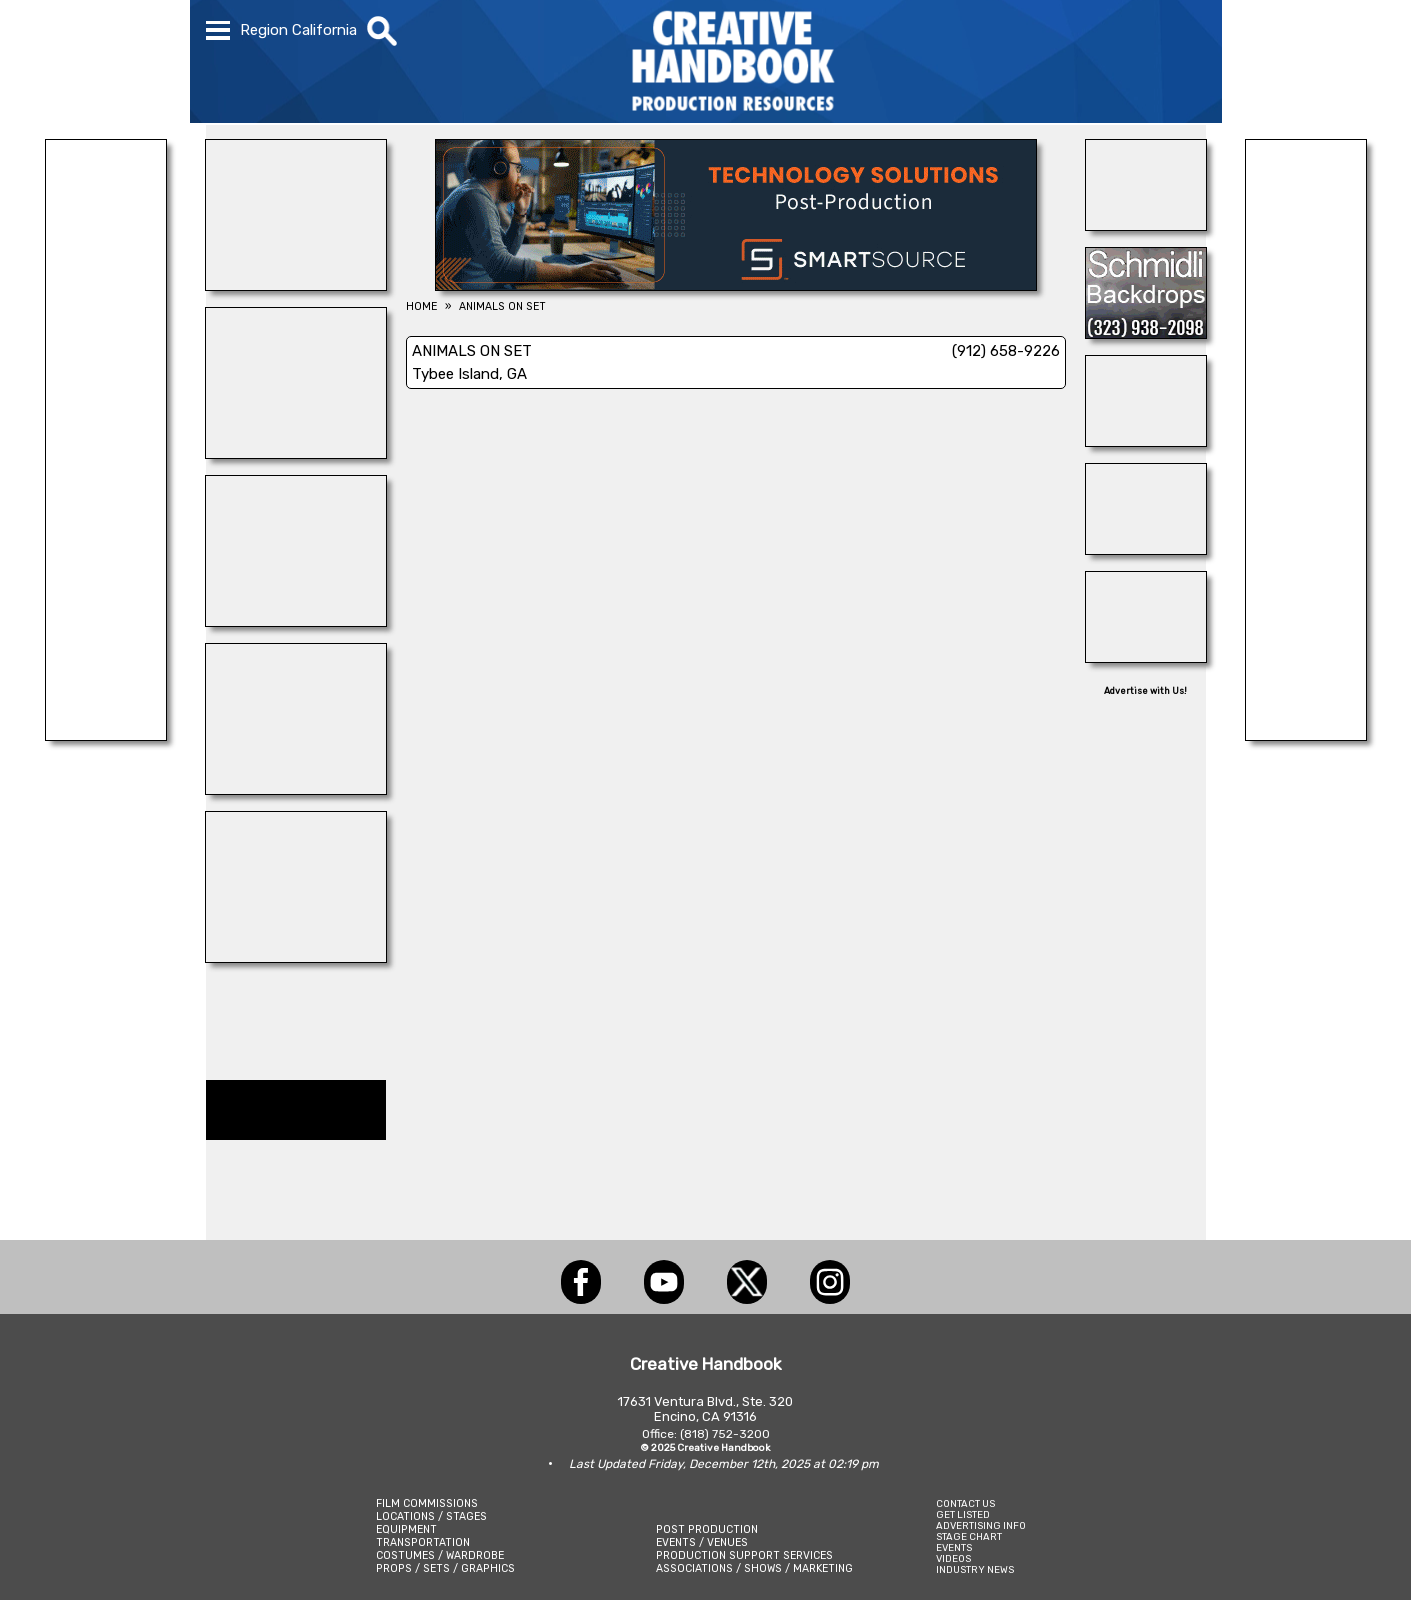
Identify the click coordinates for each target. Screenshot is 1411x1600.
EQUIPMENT (406, 1529)
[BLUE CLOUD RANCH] (296, 789)
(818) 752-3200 (725, 1434)
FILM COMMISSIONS (427, 1503)
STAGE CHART (969, 1536)
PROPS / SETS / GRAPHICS (445, 1568)
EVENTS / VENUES (702, 1542)
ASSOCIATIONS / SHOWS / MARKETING (754, 1568)
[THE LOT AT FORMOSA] (1146, 549)
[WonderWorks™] (296, 621)
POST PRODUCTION (707, 1529)
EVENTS (954, 1547)
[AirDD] (1146, 657)
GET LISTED (963, 1514)
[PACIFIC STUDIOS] (296, 453)
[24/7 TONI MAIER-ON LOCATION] (1146, 225)
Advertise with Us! (1145, 691)
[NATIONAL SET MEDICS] (296, 957)
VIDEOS (953, 1558)
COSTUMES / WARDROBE (440, 1555)
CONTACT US (965, 1503)
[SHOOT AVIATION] (1306, 735)
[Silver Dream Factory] (106, 735)
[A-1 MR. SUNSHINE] (296, 285)
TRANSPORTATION (423, 1542)
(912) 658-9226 (1006, 351)
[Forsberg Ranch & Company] (1146, 441)
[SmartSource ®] (736, 285)
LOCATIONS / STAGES (431, 1516)
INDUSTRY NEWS (975, 1569)
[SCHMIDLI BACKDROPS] (1146, 333)
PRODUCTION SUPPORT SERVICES (744, 1555)
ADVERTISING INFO (981, 1525)
